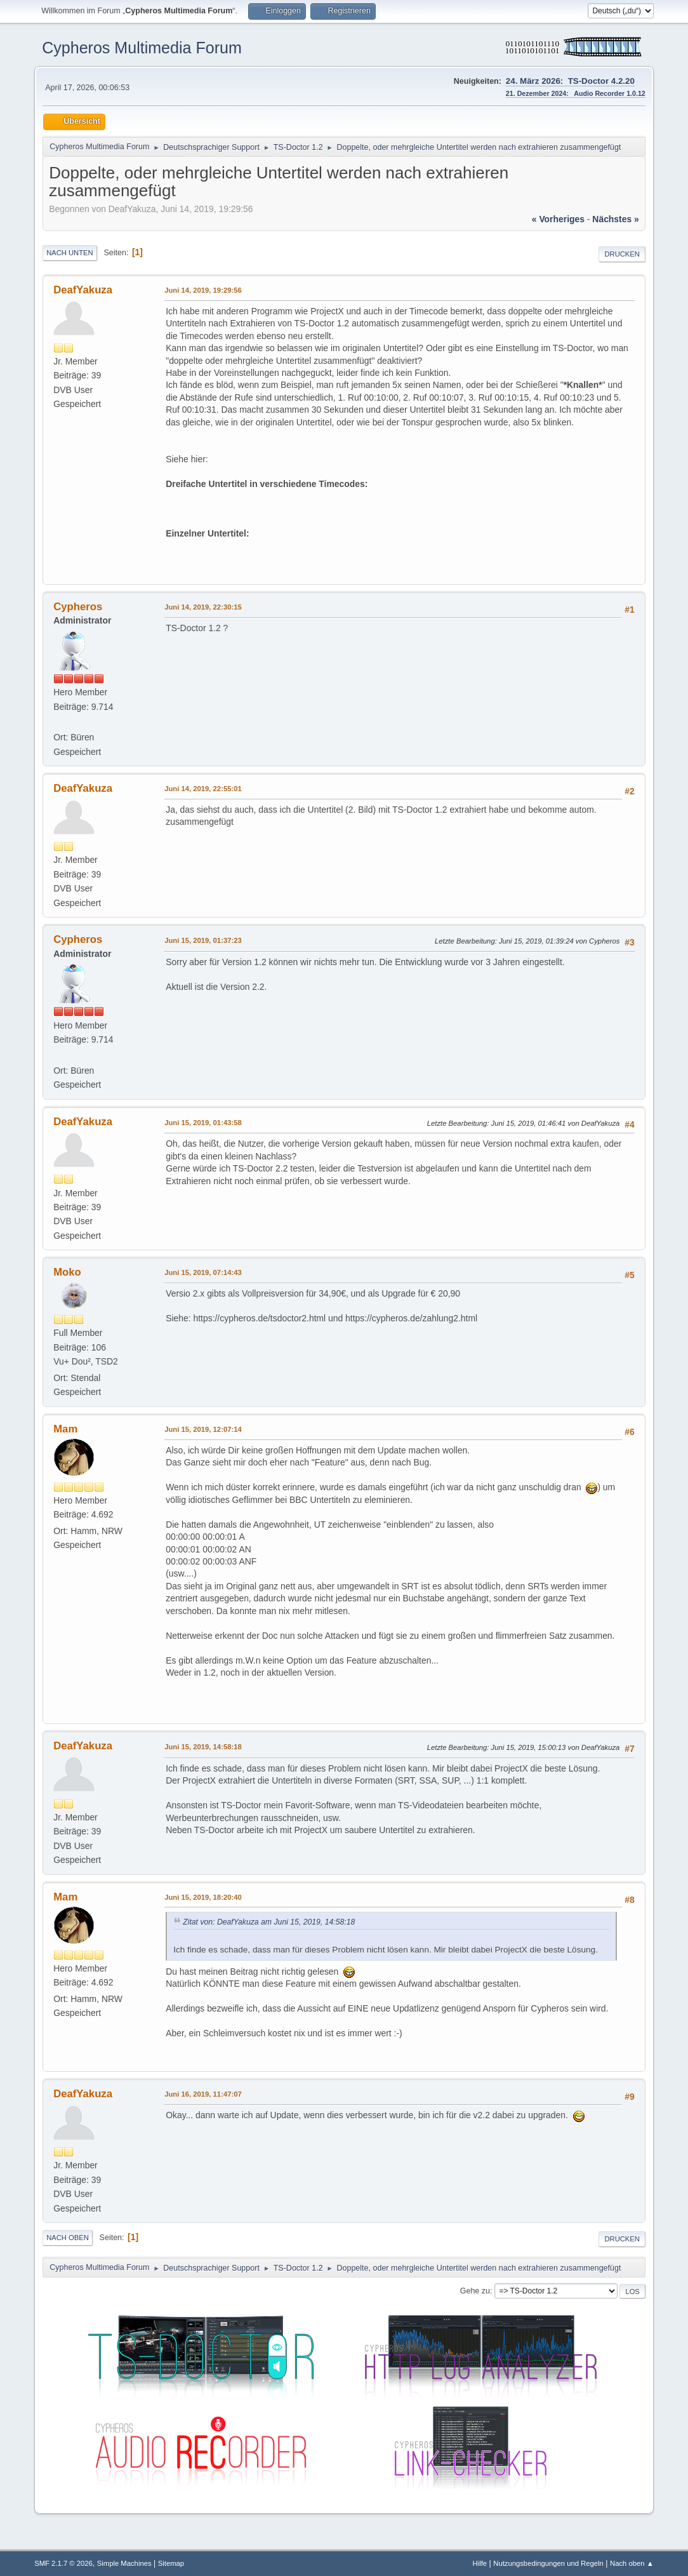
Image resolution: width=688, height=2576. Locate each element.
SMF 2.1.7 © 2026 (63, 2563)
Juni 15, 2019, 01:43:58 (203, 1122)
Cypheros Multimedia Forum (142, 48)
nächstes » (615, 219)
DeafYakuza (82, 290)
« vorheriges (558, 219)
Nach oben (67, 2237)
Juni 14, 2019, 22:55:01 (203, 788)
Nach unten (69, 253)
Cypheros (77, 607)
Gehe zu (475, 2290)
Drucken (621, 254)
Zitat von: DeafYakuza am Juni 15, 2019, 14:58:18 (269, 1922)
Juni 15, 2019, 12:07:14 (203, 1429)
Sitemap (171, 2563)
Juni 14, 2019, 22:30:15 (203, 607)
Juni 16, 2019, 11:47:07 (203, 2094)
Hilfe (480, 2563)
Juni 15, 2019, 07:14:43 (203, 1272)
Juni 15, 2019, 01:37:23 (203, 940)
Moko (67, 1272)
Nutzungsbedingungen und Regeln (548, 2563)
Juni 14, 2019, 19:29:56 (203, 290)
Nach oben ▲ (632, 2563)
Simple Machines (124, 2563)
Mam (65, 1429)
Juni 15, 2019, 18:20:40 (203, 1897)
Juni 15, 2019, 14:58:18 (203, 1747)
